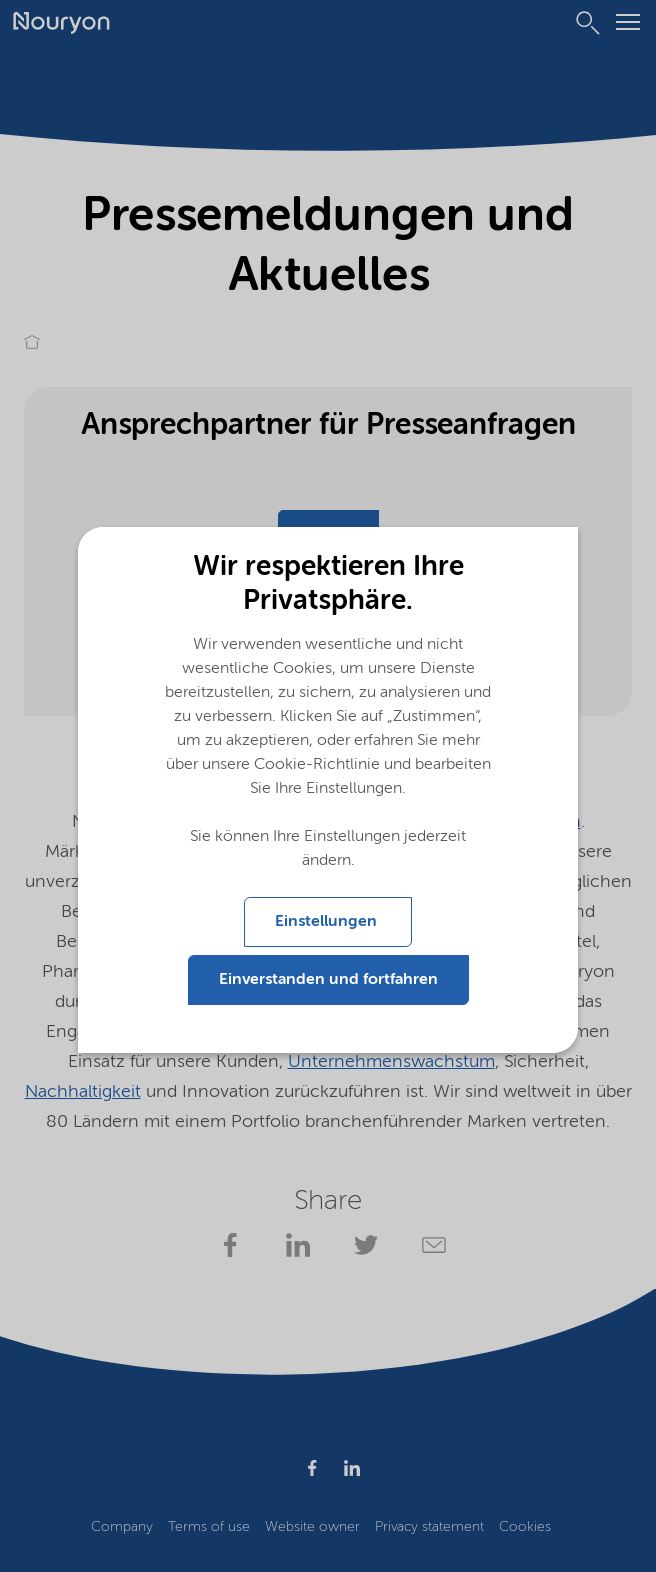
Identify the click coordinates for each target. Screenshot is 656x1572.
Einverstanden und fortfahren (328, 980)
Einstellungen (328, 922)
